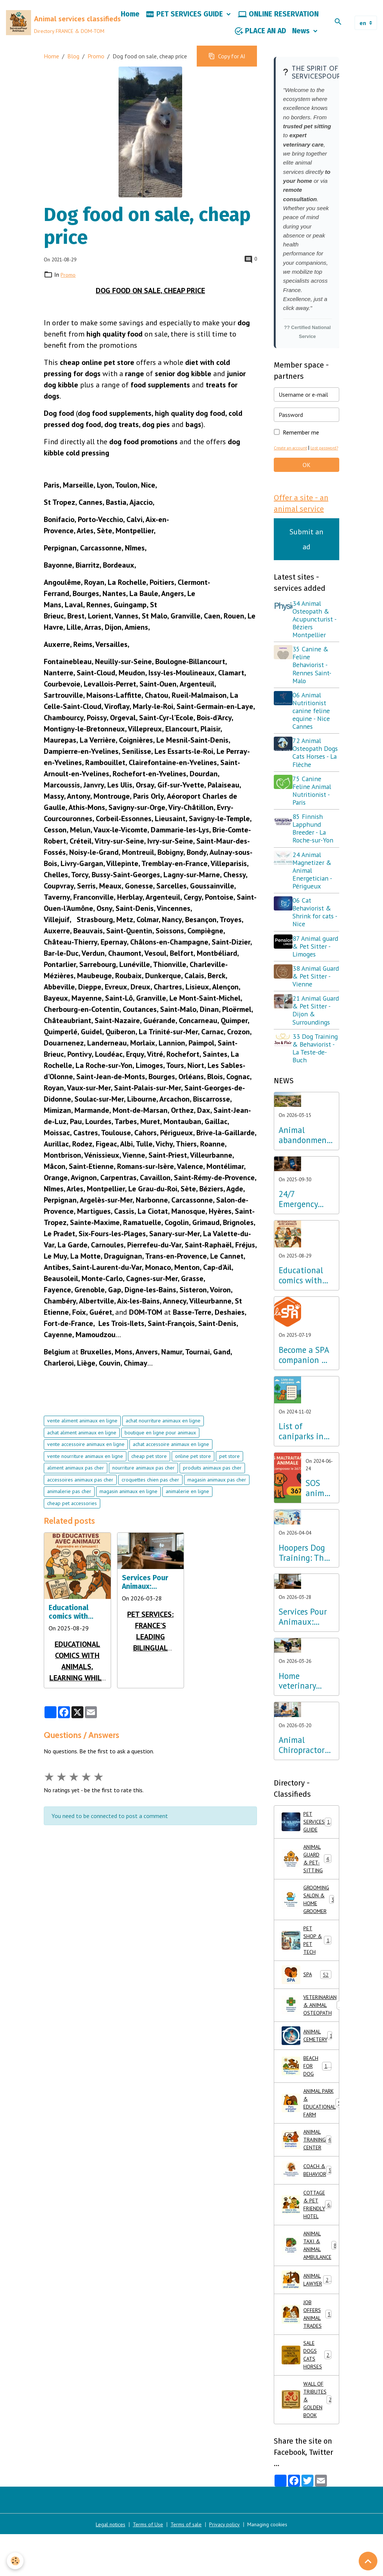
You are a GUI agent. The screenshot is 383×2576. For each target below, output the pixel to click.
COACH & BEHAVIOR (310, 2247)
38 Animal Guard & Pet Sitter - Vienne (315, 1014)
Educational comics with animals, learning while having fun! (72, 1623)
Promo (96, 67)
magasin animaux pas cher (216, 1490)
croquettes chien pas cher (150, 1490)
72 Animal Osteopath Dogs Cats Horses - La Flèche (310, 779)
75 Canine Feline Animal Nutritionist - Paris (314, 820)
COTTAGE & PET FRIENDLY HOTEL (310, 2284)
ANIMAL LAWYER (308, 2366)
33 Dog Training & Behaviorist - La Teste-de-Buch (316, 1094)
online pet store (193, 1467)
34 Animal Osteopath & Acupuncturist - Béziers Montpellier (315, 641)
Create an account (293, 459)
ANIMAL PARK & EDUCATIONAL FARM (310, 2174)
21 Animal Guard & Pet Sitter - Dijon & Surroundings (314, 1052)
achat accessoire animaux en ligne (171, 1455)
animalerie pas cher (69, 1502)
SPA (306, 2037)
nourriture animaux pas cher (143, 1479)
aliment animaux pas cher (75, 1479)
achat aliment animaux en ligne (81, 1443)
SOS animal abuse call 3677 (318, 1534)
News (302, 36)
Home (130, 19)
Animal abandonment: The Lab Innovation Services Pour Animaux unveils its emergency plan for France (305, 1181)
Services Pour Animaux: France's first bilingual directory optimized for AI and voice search (150, 1593)
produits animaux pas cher (212, 1479)
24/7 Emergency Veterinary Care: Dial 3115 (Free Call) (298, 1245)
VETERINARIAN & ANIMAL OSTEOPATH (310, 2069)
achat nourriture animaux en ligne (163, 1432)
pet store (229, 1467)
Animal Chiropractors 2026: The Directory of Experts (303, 1791)
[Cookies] (15, 2560)
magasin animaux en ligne (128, 1502)
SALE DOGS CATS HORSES (307, 2448)
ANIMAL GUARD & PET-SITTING (309, 1910)
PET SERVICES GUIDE (185, 19)
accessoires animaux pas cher (80, 1490)
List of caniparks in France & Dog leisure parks (304, 1477)
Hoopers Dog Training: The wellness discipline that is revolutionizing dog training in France (306, 1598)
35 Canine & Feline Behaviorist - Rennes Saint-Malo (314, 687)
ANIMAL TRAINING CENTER (310, 2215)
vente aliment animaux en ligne (82, 1432)
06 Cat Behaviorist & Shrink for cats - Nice (316, 942)
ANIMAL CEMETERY (310, 2101)
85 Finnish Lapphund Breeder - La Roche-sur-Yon (315, 858)
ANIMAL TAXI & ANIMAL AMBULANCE (310, 2329)
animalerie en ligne (187, 1502)
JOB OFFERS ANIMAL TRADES (306, 2402)
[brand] (56, 28)
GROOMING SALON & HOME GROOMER (310, 1955)
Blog (73, 67)
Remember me (301, 443)
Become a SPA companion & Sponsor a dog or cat (304, 1401)
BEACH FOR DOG (308, 2133)
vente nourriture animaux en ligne (85, 1467)
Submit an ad (306, 561)
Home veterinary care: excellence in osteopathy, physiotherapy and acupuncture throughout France (304, 1727)
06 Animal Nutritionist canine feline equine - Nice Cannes (314, 733)
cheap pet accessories (72, 1514)
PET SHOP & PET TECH (307, 2000)
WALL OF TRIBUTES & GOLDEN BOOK (309, 2497)
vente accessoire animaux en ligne (86, 1455)
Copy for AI (226, 67)
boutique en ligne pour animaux (160, 1443)
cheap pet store (149, 1467)
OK (306, 485)
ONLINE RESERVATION (278, 19)
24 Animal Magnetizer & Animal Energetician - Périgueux (315, 900)
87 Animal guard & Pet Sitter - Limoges (312, 980)
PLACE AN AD (260, 36)
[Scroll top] (368, 2561)
